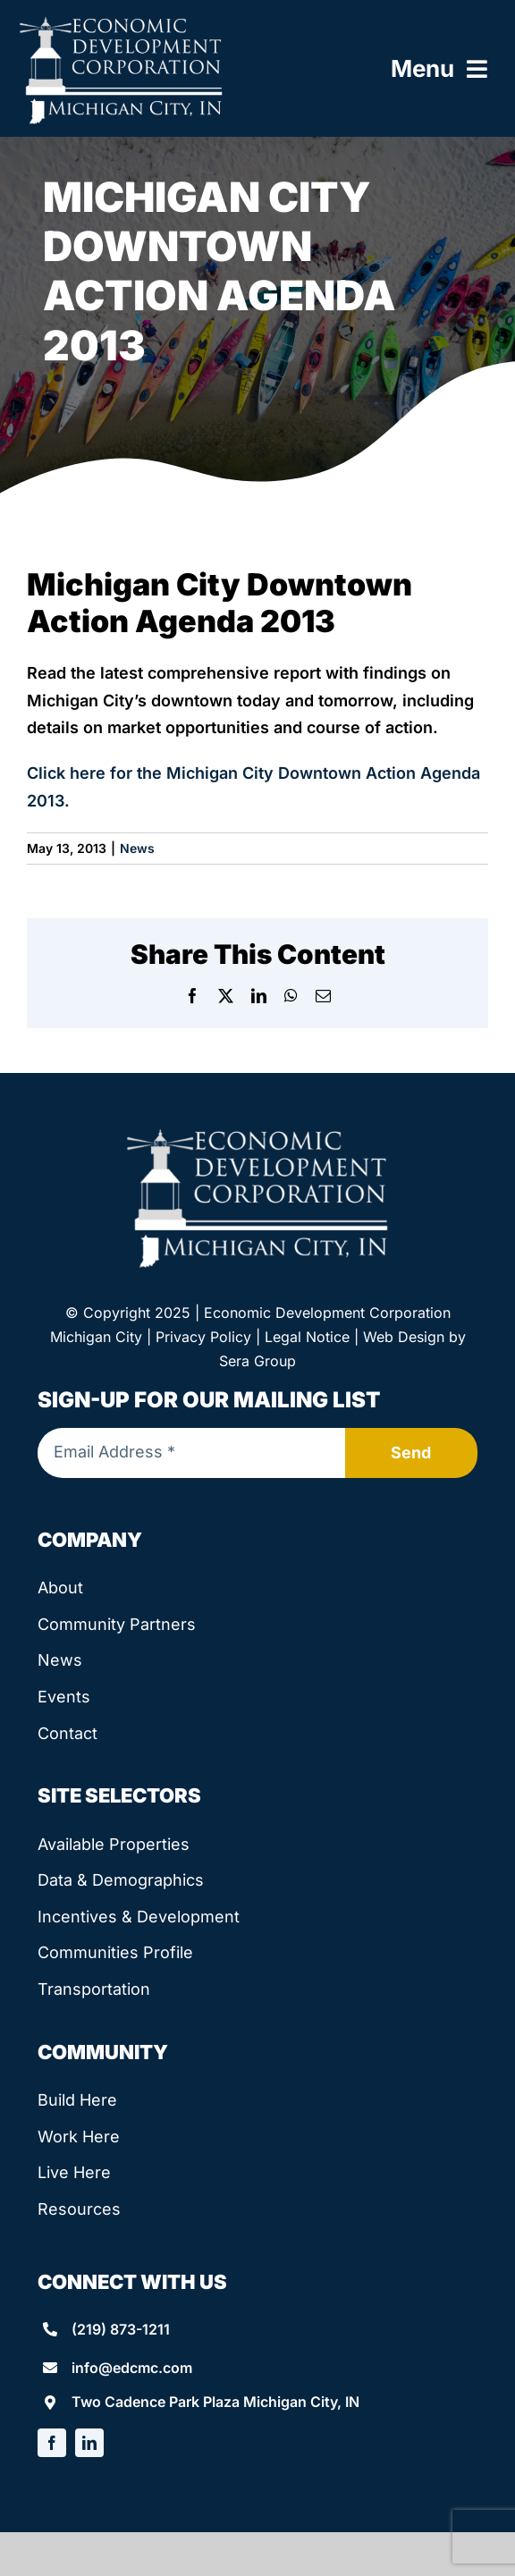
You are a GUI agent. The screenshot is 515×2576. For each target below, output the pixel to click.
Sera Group (257, 1361)
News (137, 848)
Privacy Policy (203, 1337)
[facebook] (52, 2442)
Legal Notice (307, 1337)
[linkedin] (89, 2442)
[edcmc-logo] (121, 21)
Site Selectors (119, 1795)
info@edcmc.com (132, 2368)
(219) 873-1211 (121, 2329)
